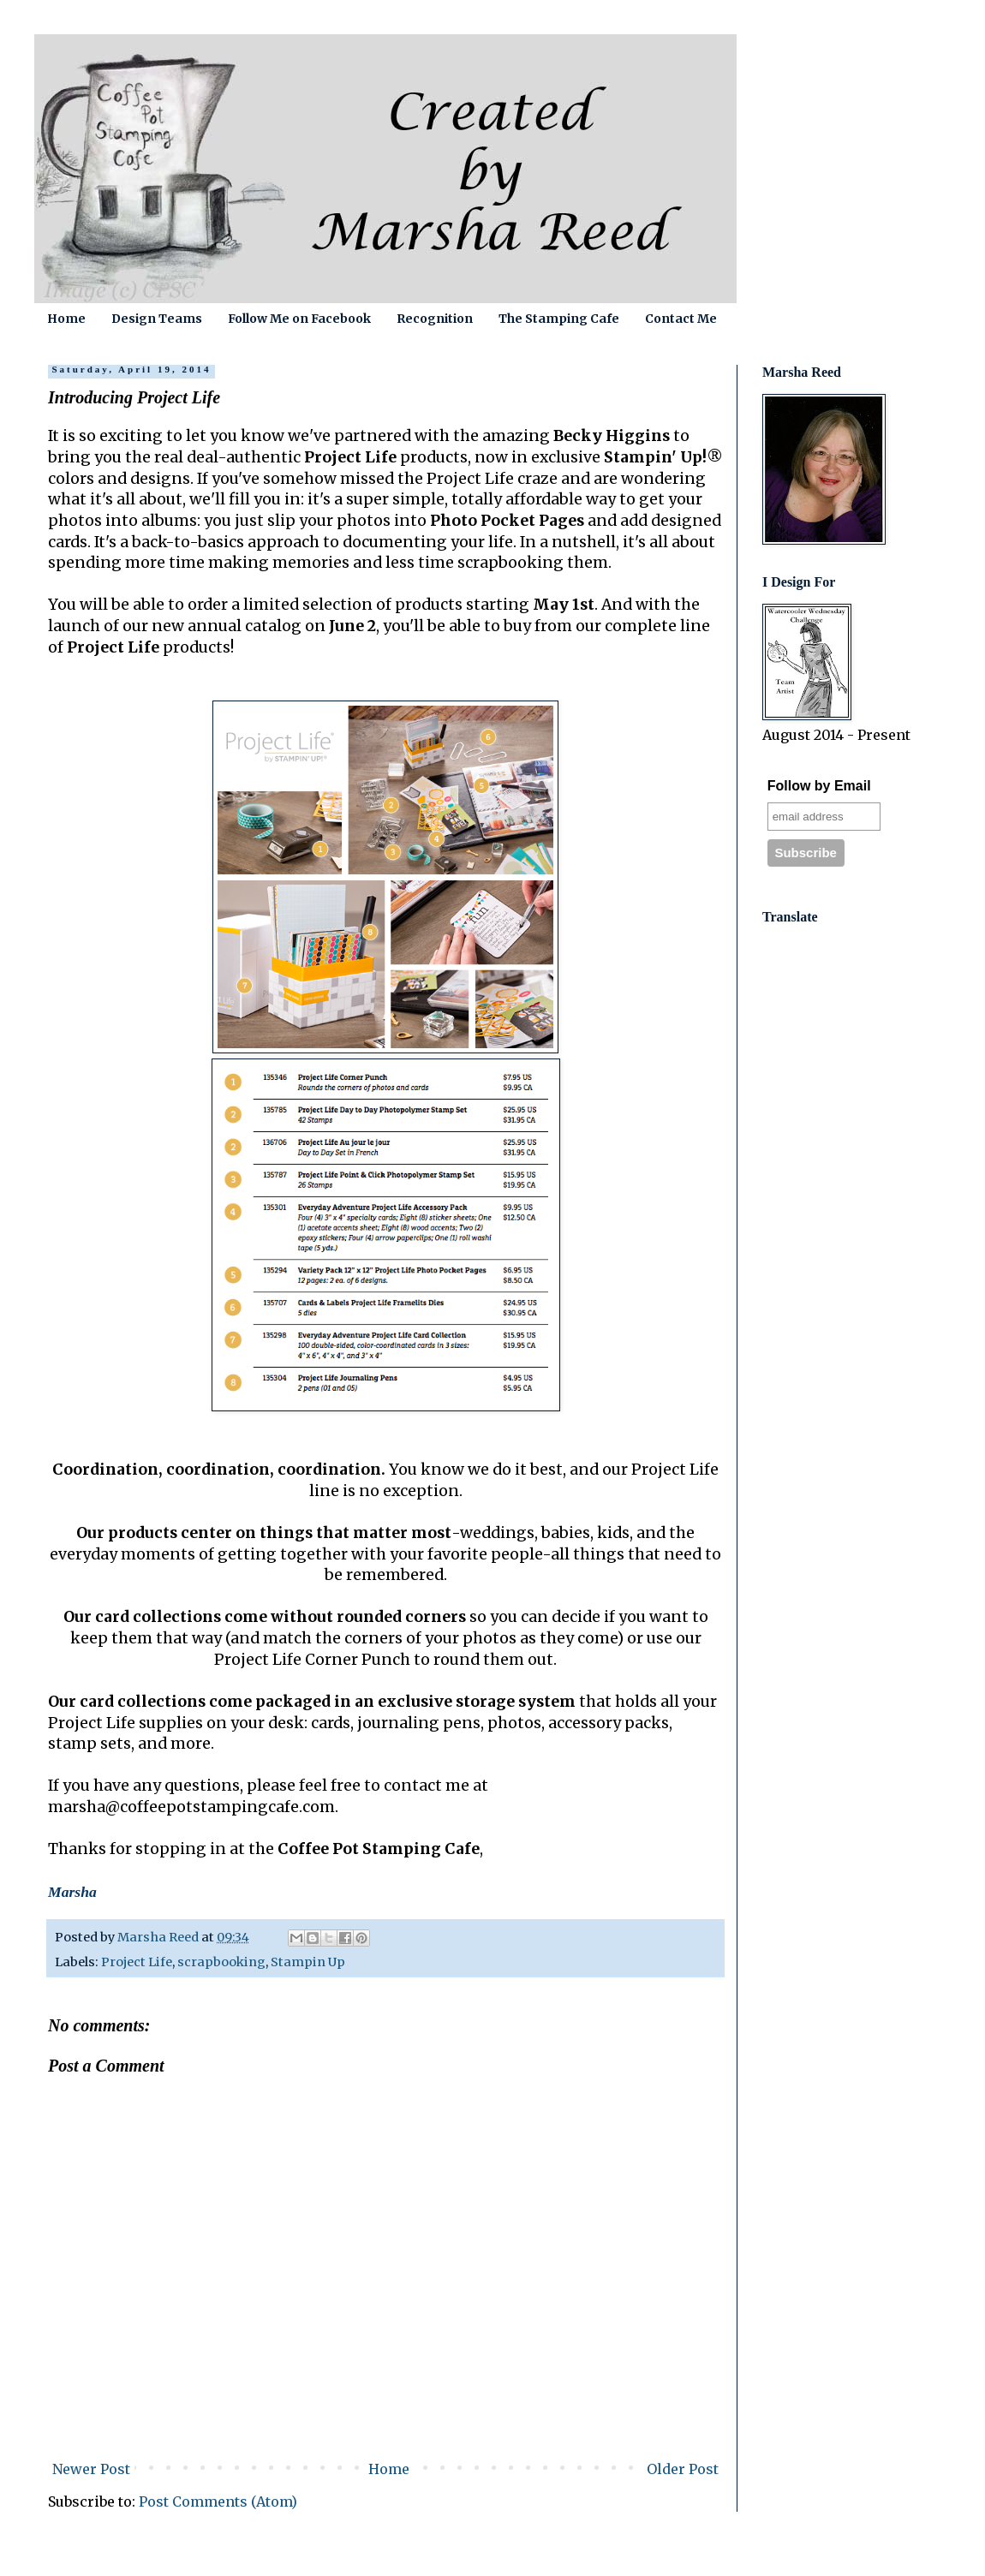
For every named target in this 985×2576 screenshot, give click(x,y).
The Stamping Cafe (558, 318)
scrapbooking (221, 1962)
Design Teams (156, 318)
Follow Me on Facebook (299, 318)
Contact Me (681, 318)
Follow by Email (819, 785)
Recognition (435, 318)
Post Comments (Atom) (218, 2501)
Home (66, 318)
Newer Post (91, 2469)
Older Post (683, 2469)
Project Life (136, 1962)
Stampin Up (308, 1962)
